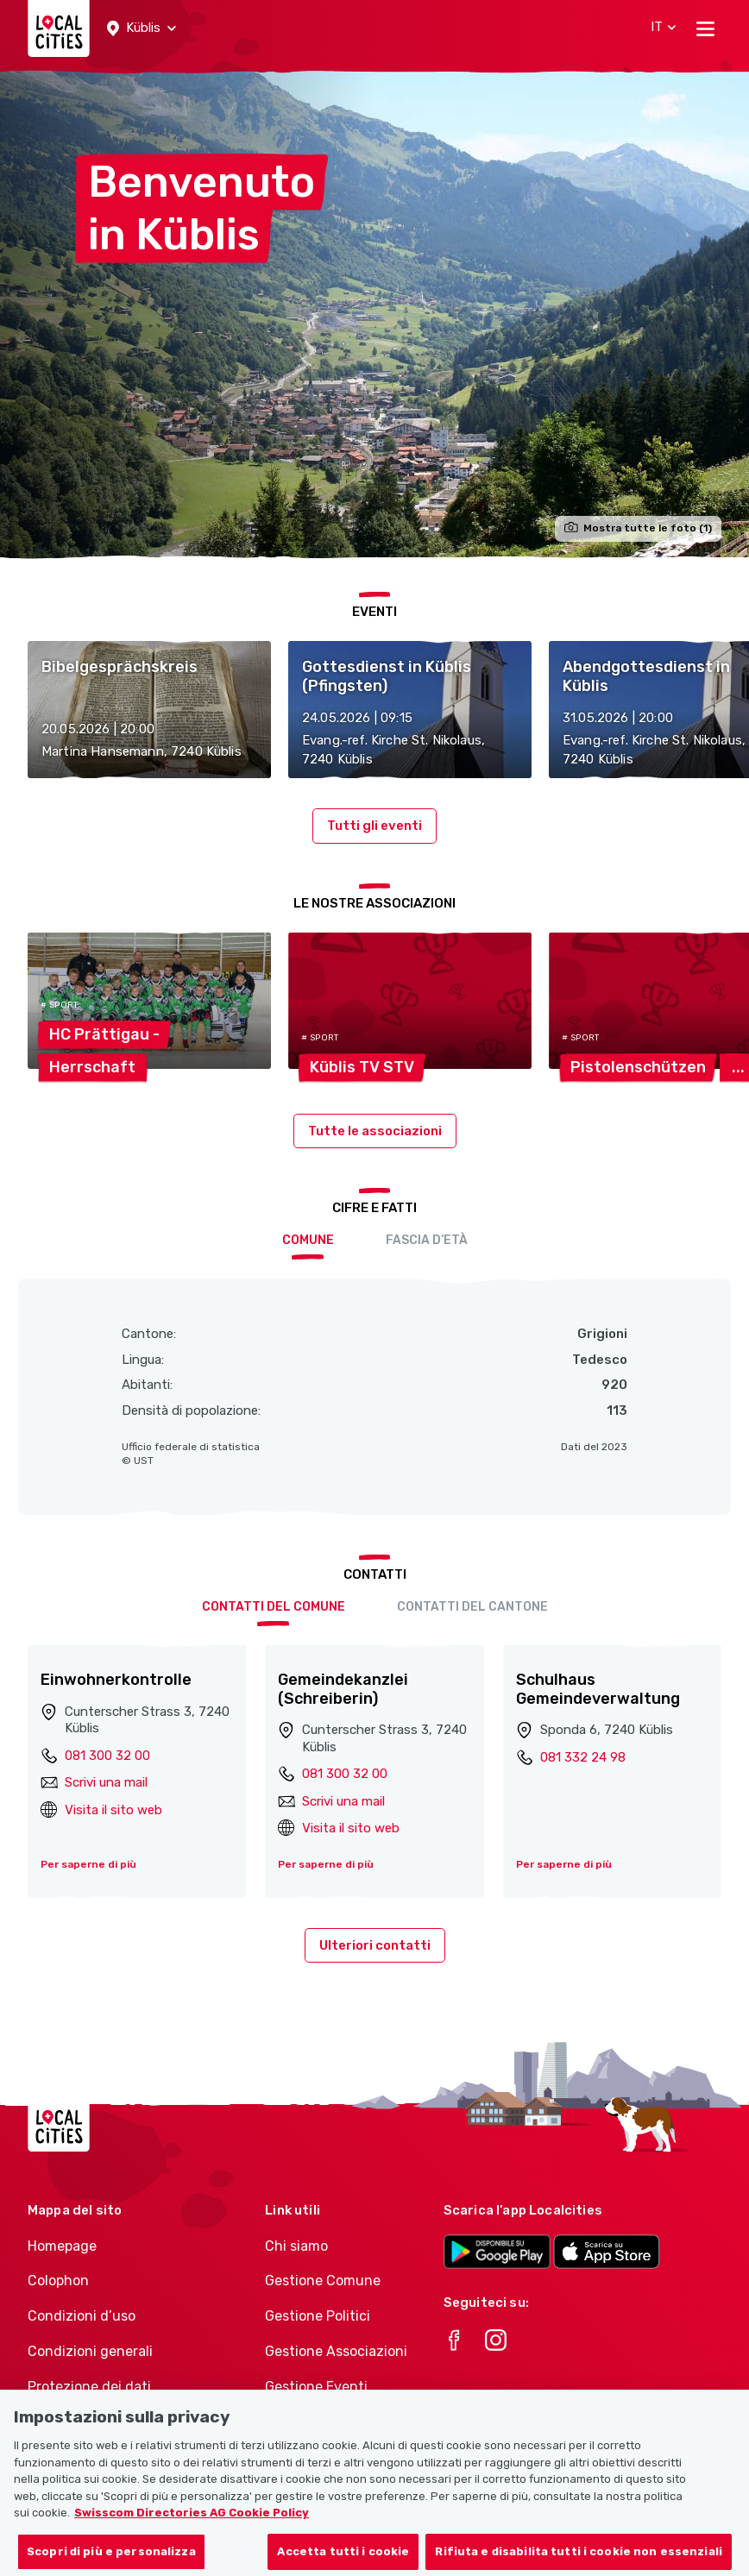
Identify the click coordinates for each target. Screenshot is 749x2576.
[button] (141, 28)
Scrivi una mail (106, 1782)
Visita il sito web (113, 1810)
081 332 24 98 (583, 1757)
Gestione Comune (323, 2280)
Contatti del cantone (472, 1606)
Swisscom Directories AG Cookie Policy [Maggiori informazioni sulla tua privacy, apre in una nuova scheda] (191, 2529)
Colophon (58, 2280)
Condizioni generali (90, 2351)
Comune (308, 1240)
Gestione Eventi (316, 2386)
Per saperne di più (88, 1864)
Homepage (62, 2246)
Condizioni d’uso (81, 2316)
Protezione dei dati (89, 2386)
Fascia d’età (427, 1240)
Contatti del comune (273, 1606)
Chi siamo (296, 2246)
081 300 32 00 (107, 1755)
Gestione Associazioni (336, 2351)
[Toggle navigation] (705, 28)
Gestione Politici (317, 2316)
